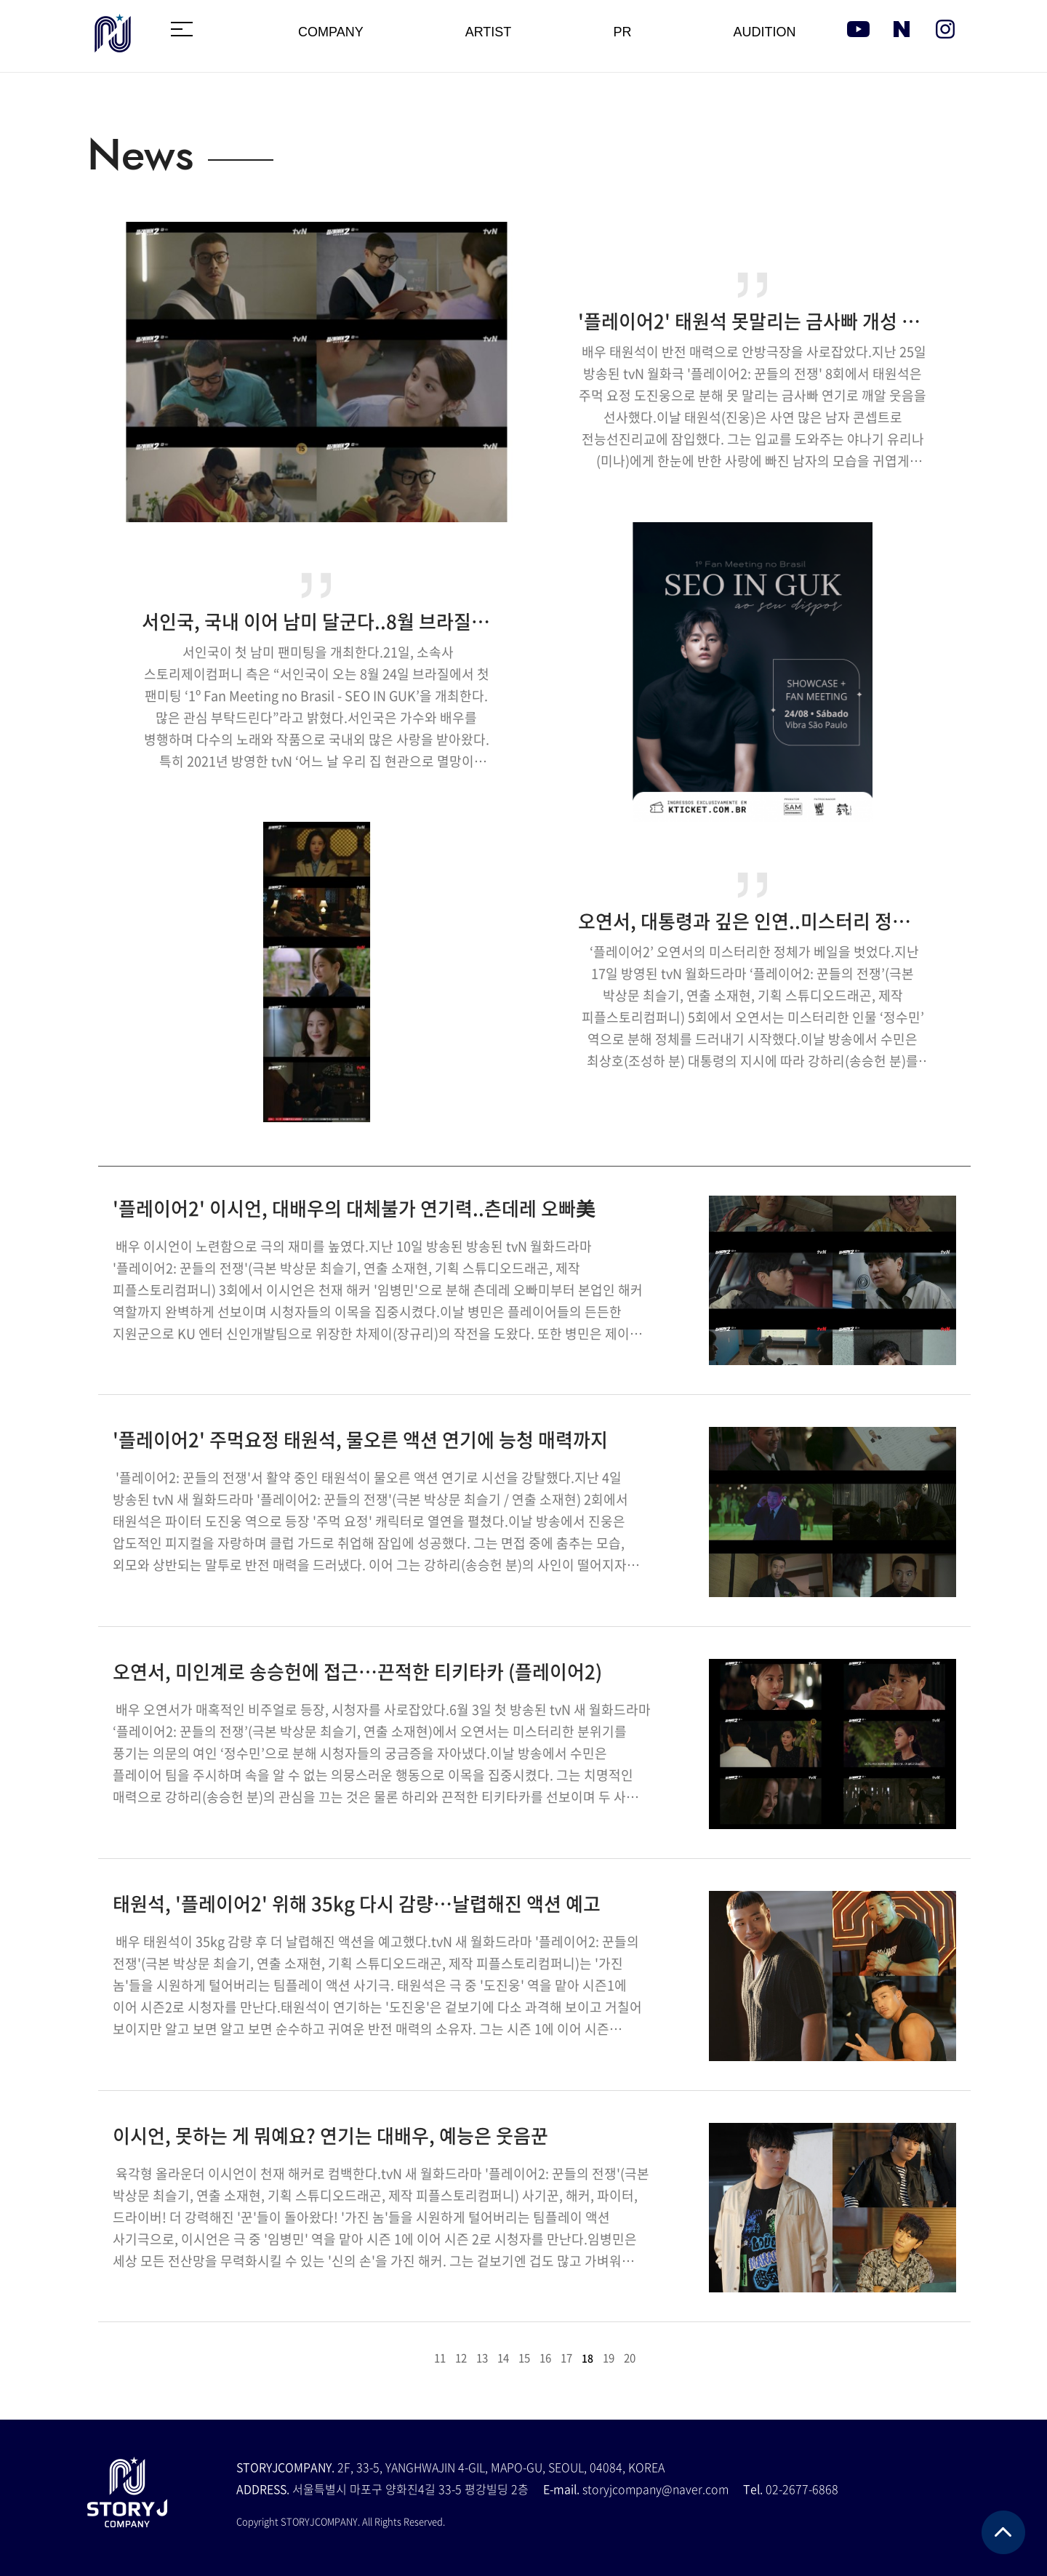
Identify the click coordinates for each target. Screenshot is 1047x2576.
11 (440, 2358)
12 (461, 2358)
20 (629, 2358)
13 (482, 2358)
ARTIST (488, 32)
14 (503, 2358)
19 (608, 2358)
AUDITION (764, 32)
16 (545, 2358)
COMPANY (331, 32)
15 (524, 2358)
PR (622, 32)
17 (566, 2358)
